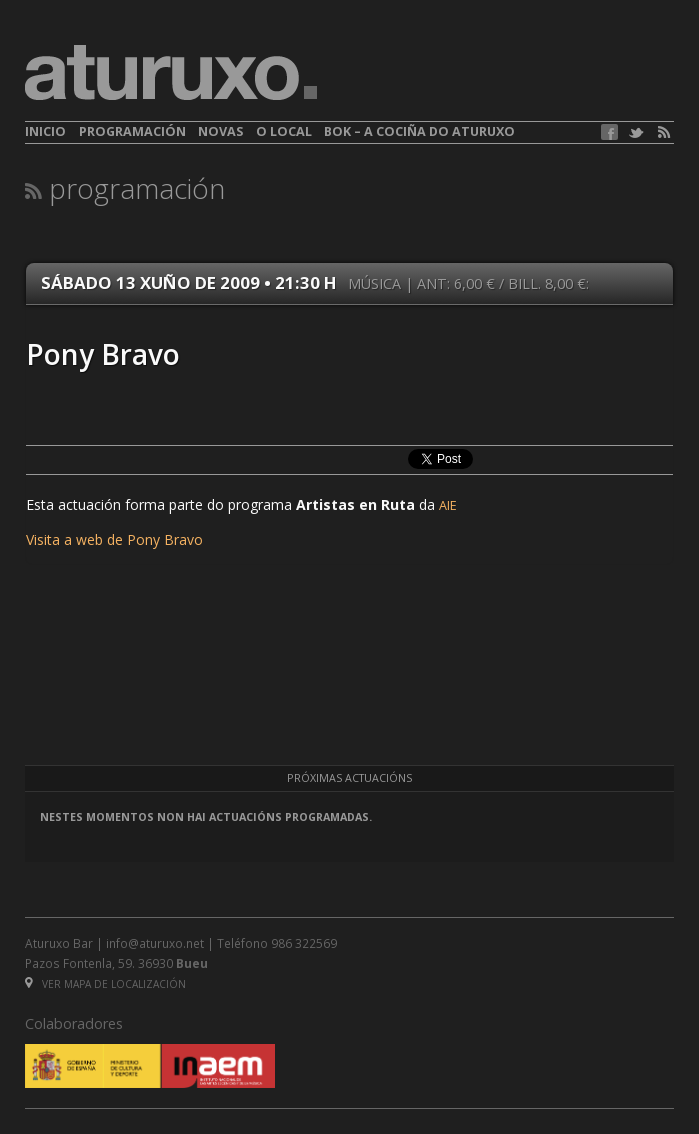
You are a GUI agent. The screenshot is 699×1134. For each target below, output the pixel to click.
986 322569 (304, 943)
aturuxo (171, 73)
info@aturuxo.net (155, 943)
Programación (132, 131)
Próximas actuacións (349, 778)
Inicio (45, 131)
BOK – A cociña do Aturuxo (419, 131)
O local (284, 131)
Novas (220, 131)
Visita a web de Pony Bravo (114, 539)
